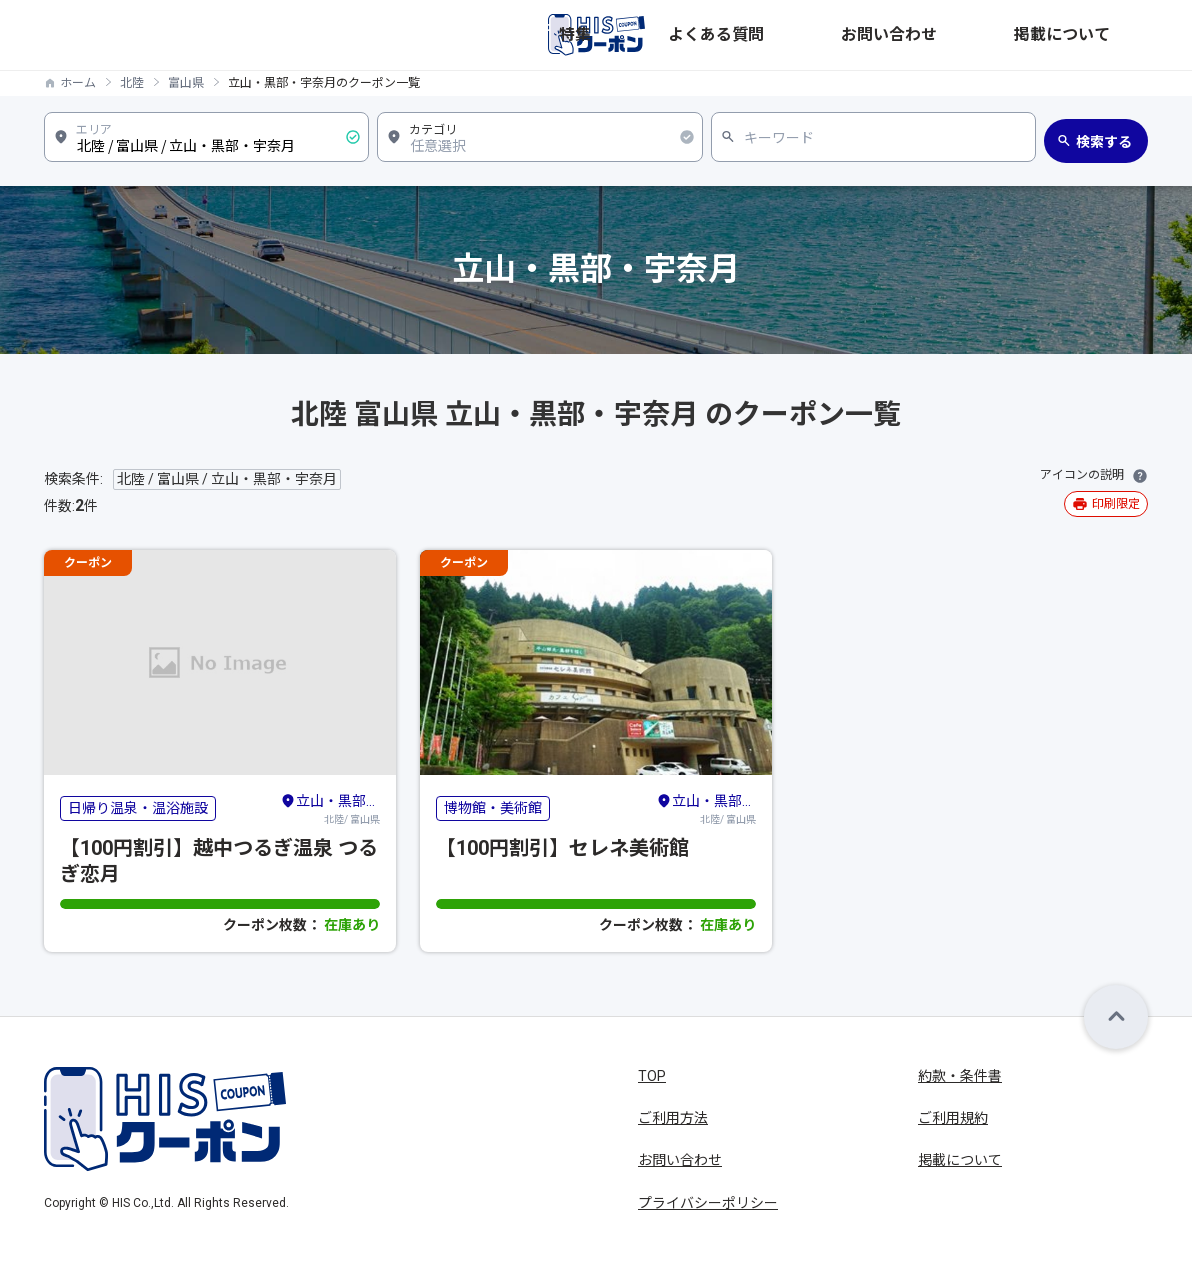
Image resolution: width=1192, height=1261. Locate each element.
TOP (652, 1076)
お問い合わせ (998, 35)
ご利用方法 (673, 1118)
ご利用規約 (953, 1118)
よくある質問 (890, 35)
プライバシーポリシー (708, 1203)
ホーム (78, 83)
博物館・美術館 (493, 808)
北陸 (132, 83)
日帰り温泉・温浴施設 (138, 808)
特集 (810, 35)
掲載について (1106, 35)
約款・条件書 (960, 1076)
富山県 (186, 83)
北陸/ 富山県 (330, 808)
